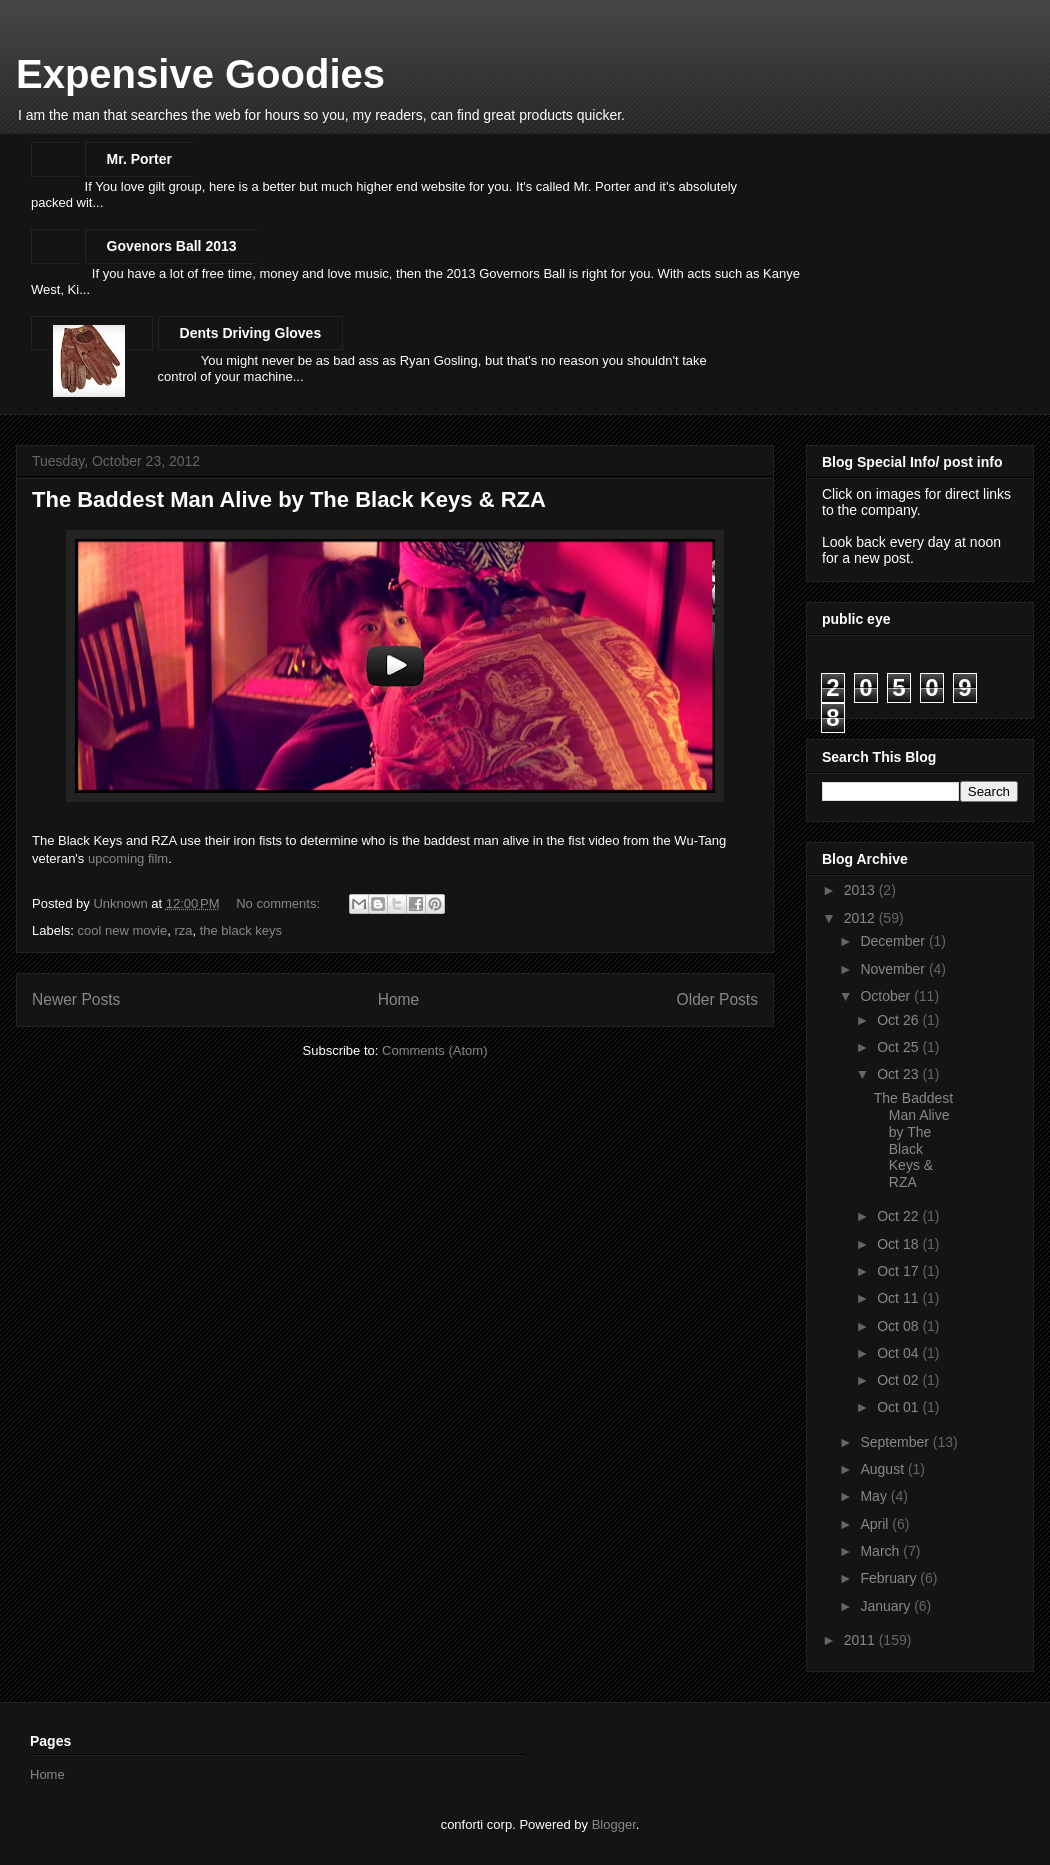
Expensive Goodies (200, 74)
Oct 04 (899, 1353)
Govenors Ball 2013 (172, 246)
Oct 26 (899, 1020)
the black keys (241, 930)
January (887, 1606)
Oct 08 (899, 1326)
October (887, 996)
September (896, 1442)
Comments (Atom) (434, 1050)
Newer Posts (76, 999)
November (894, 969)
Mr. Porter (139, 159)
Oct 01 (899, 1407)
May (875, 1496)
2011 (861, 1640)
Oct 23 (899, 1074)
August (883, 1469)
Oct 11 (899, 1298)
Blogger (614, 1824)
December (894, 941)
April (876, 1524)
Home (399, 999)
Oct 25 (899, 1047)
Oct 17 (899, 1271)
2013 (861, 890)
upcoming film (128, 858)
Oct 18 (899, 1244)
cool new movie (123, 930)
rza (183, 930)
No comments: (279, 903)
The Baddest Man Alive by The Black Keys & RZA (289, 499)
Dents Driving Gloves (251, 333)
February (890, 1578)
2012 (861, 918)
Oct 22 (899, 1216)
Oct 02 (899, 1380)
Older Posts (717, 999)
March (881, 1551)
